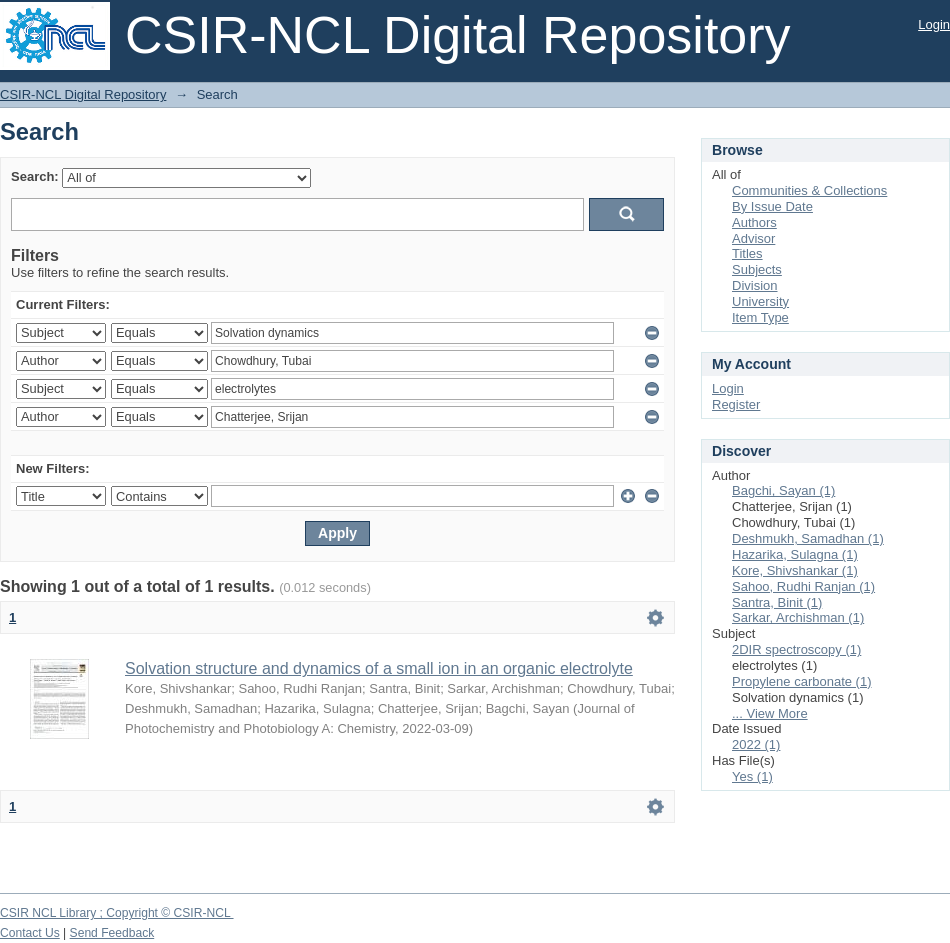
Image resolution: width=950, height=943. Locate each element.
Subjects (757, 269)
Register (736, 404)
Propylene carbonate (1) (801, 681)
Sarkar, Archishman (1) (798, 617)
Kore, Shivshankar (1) (795, 570)
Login (934, 24)
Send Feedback (112, 933)
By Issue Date (772, 206)
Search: (35, 176)
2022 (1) (756, 744)
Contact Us (30, 933)
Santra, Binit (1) (777, 602)
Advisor (753, 238)
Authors (754, 222)
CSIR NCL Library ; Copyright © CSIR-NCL (117, 913)
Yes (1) (752, 776)
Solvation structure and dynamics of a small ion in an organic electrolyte (379, 668)
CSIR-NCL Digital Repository (83, 94)
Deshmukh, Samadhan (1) (808, 538)
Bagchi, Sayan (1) (783, 490)
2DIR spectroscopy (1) (796, 649)
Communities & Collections (809, 190)
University (760, 301)
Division (755, 285)
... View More (770, 713)
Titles (747, 253)
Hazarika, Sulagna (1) (795, 554)
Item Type (760, 317)
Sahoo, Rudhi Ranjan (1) (803, 586)
